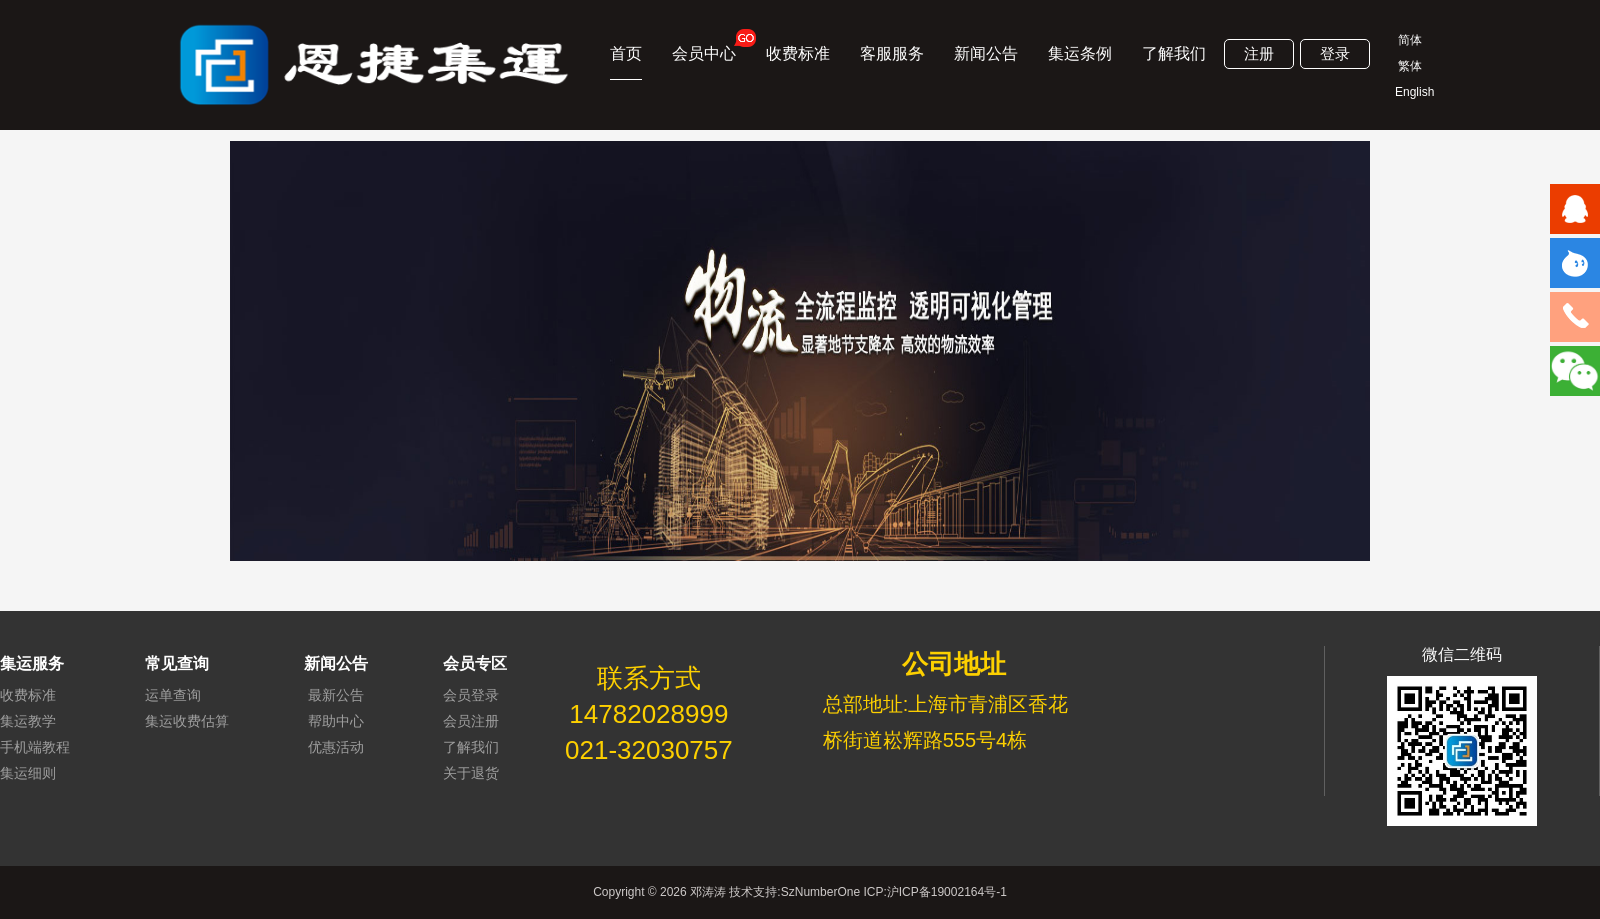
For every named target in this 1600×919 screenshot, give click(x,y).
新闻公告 (986, 53)
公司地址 (954, 664)
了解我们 (1174, 53)
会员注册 (471, 721)
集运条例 (1080, 53)
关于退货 (471, 773)
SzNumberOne (820, 892)
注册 (1259, 53)
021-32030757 (649, 750)
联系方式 (649, 678)
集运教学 (28, 721)
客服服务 (892, 53)
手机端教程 (35, 747)
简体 (1410, 40)
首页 (626, 53)
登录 (1335, 53)
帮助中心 (336, 721)
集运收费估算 (187, 721)
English (1410, 92)
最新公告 (336, 695)
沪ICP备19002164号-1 (947, 892)
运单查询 (173, 695)
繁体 (1410, 66)
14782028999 (648, 714)
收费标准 (798, 53)
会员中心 (704, 45)
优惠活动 (336, 747)
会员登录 (471, 695)
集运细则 (28, 773)
